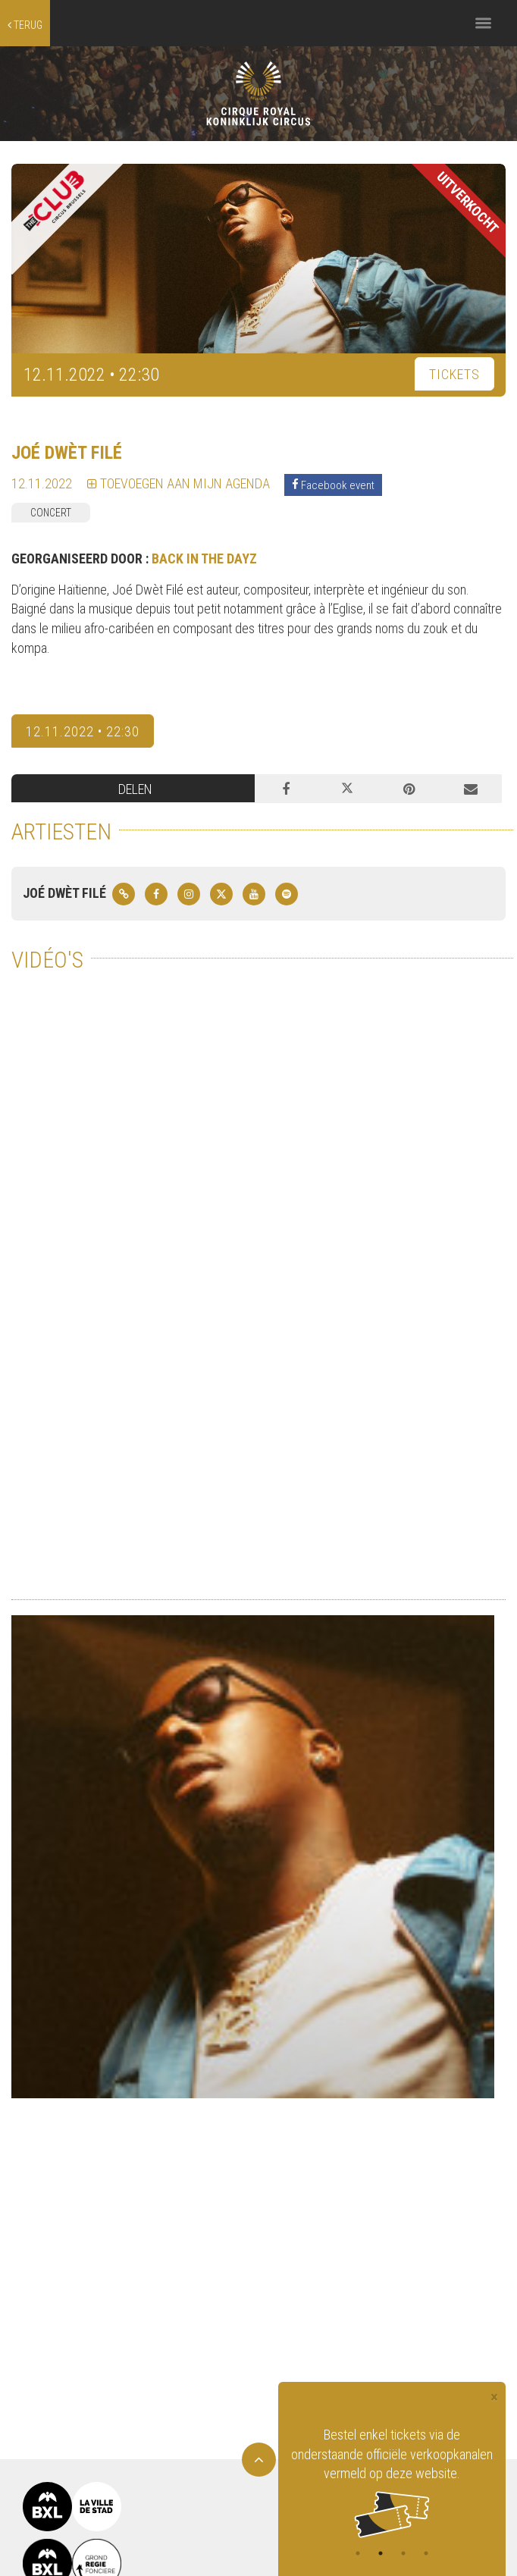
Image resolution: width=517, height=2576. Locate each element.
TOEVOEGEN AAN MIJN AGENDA (178, 483)
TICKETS (454, 374)
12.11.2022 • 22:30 (82, 731)
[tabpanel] (392, 2481)
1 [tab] (357, 2553)
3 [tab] (403, 2553)
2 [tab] (380, 2553)
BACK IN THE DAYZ (204, 558)
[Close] (494, 2397)
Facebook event (333, 484)
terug (25, 25)
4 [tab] (426, 2553)
